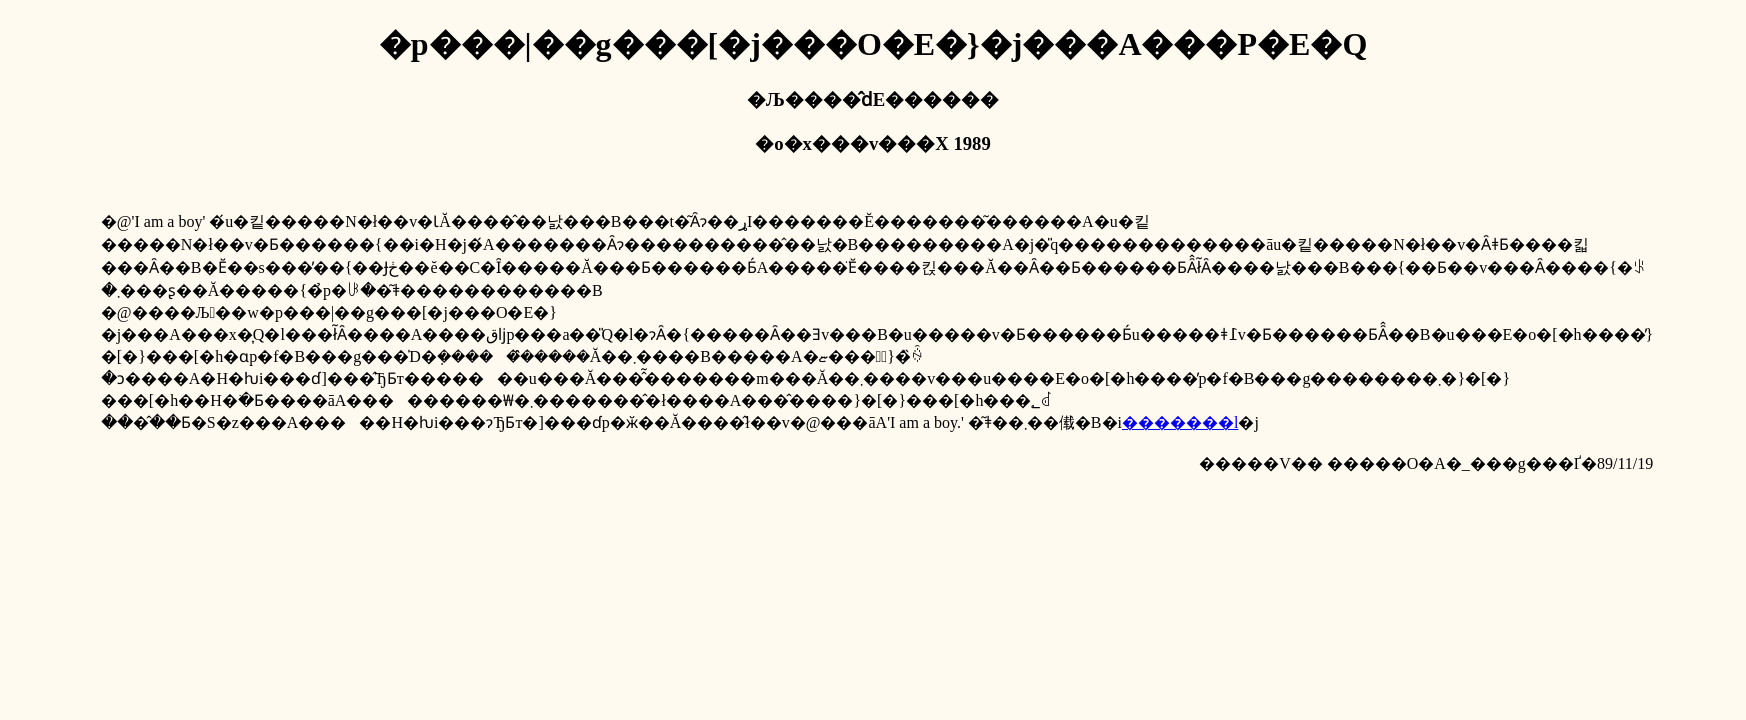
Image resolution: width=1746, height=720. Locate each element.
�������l (1180, 422)
